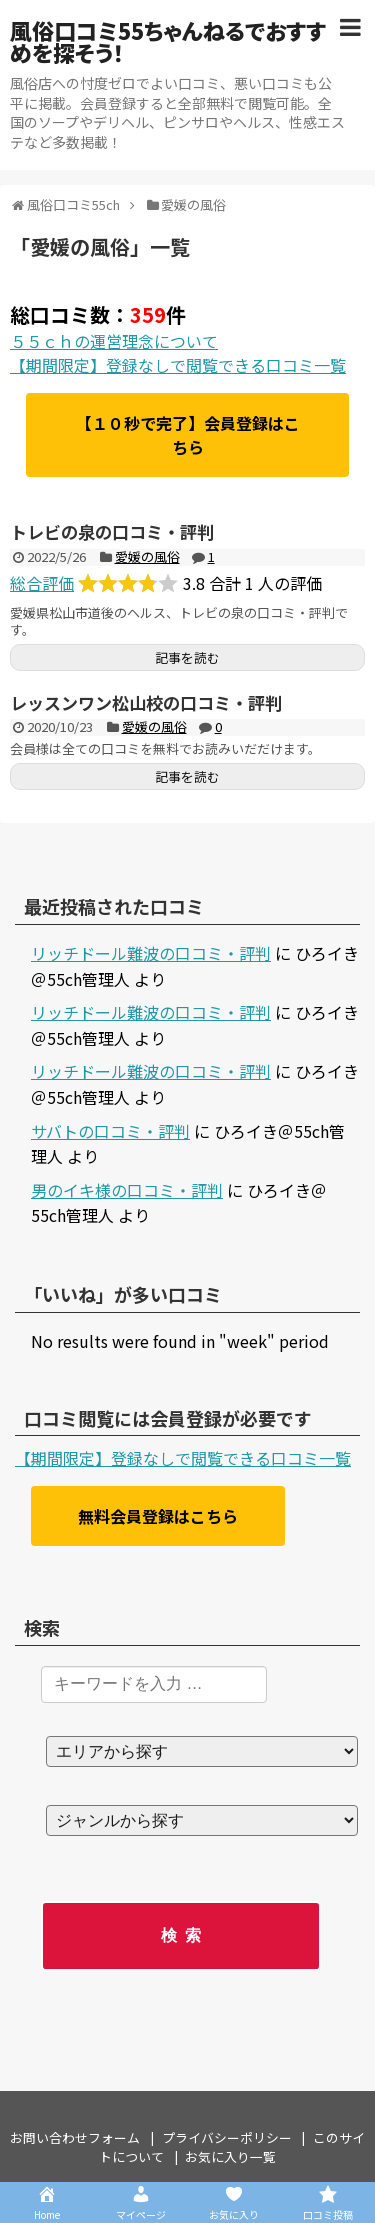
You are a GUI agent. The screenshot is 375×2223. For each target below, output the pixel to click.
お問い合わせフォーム (75, 2137)
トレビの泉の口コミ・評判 (112, 531)
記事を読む (187, 657)
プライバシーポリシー (227, 2137)
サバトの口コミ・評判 (110, 1131)
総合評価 (42, 583)
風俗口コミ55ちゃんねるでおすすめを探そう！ (168, 41)
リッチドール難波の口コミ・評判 (151, 953)
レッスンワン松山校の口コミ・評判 (146, 702)
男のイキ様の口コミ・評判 (127, 1190)
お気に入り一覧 (230, 2156)
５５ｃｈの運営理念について (114, 341)
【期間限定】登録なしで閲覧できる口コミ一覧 (178, 365)
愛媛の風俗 (147, 556)
